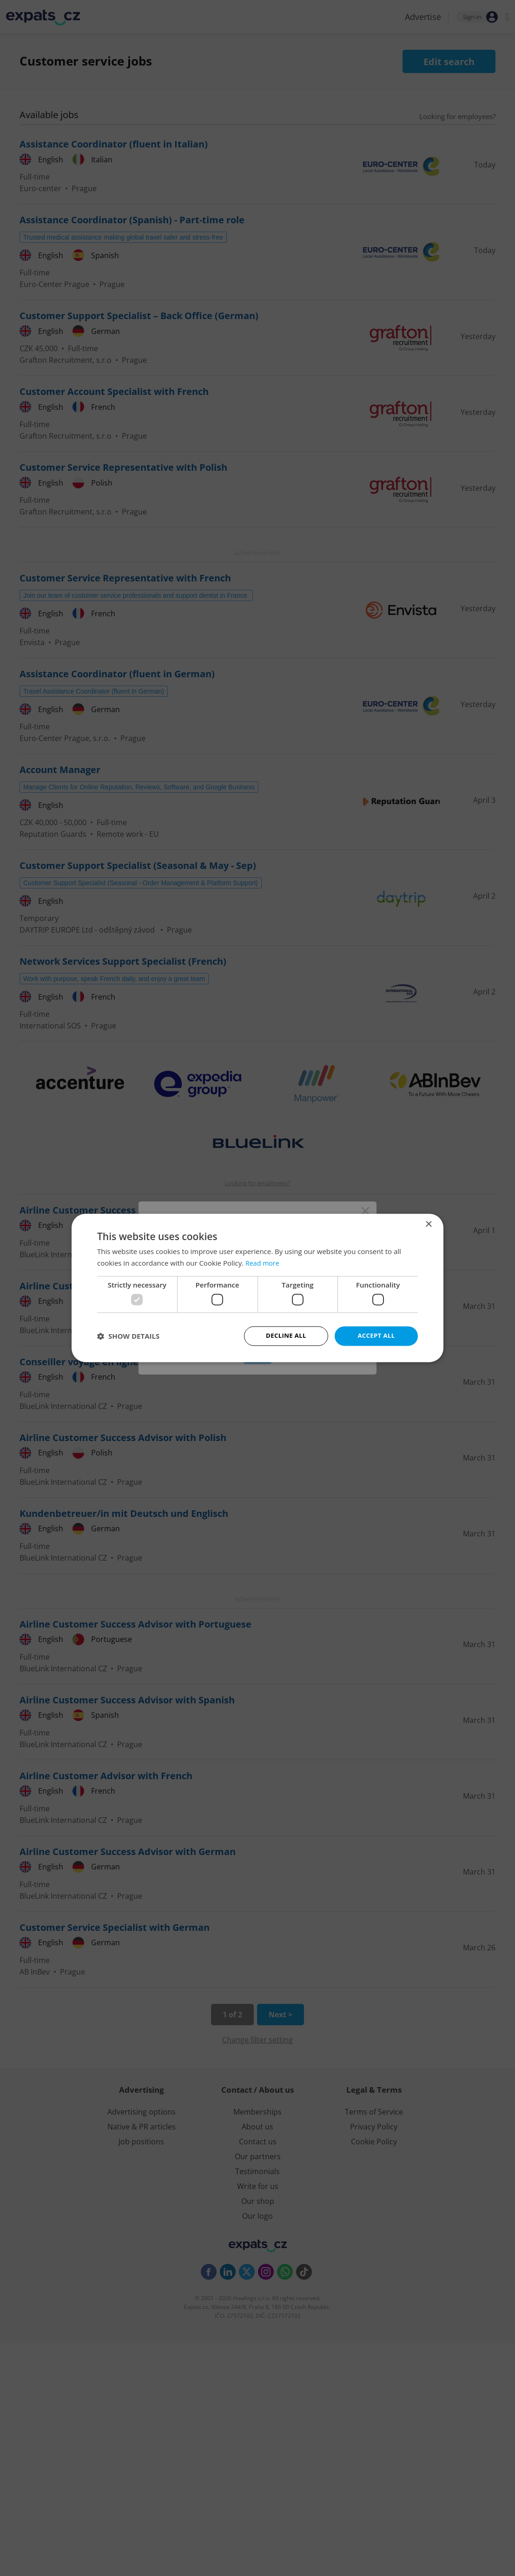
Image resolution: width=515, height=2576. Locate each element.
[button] (128, 1336)
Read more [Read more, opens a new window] (263, 1262)
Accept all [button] (376, 1335)
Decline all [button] (285, 1335)
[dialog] (257, 1288)
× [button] (428, 1224)
